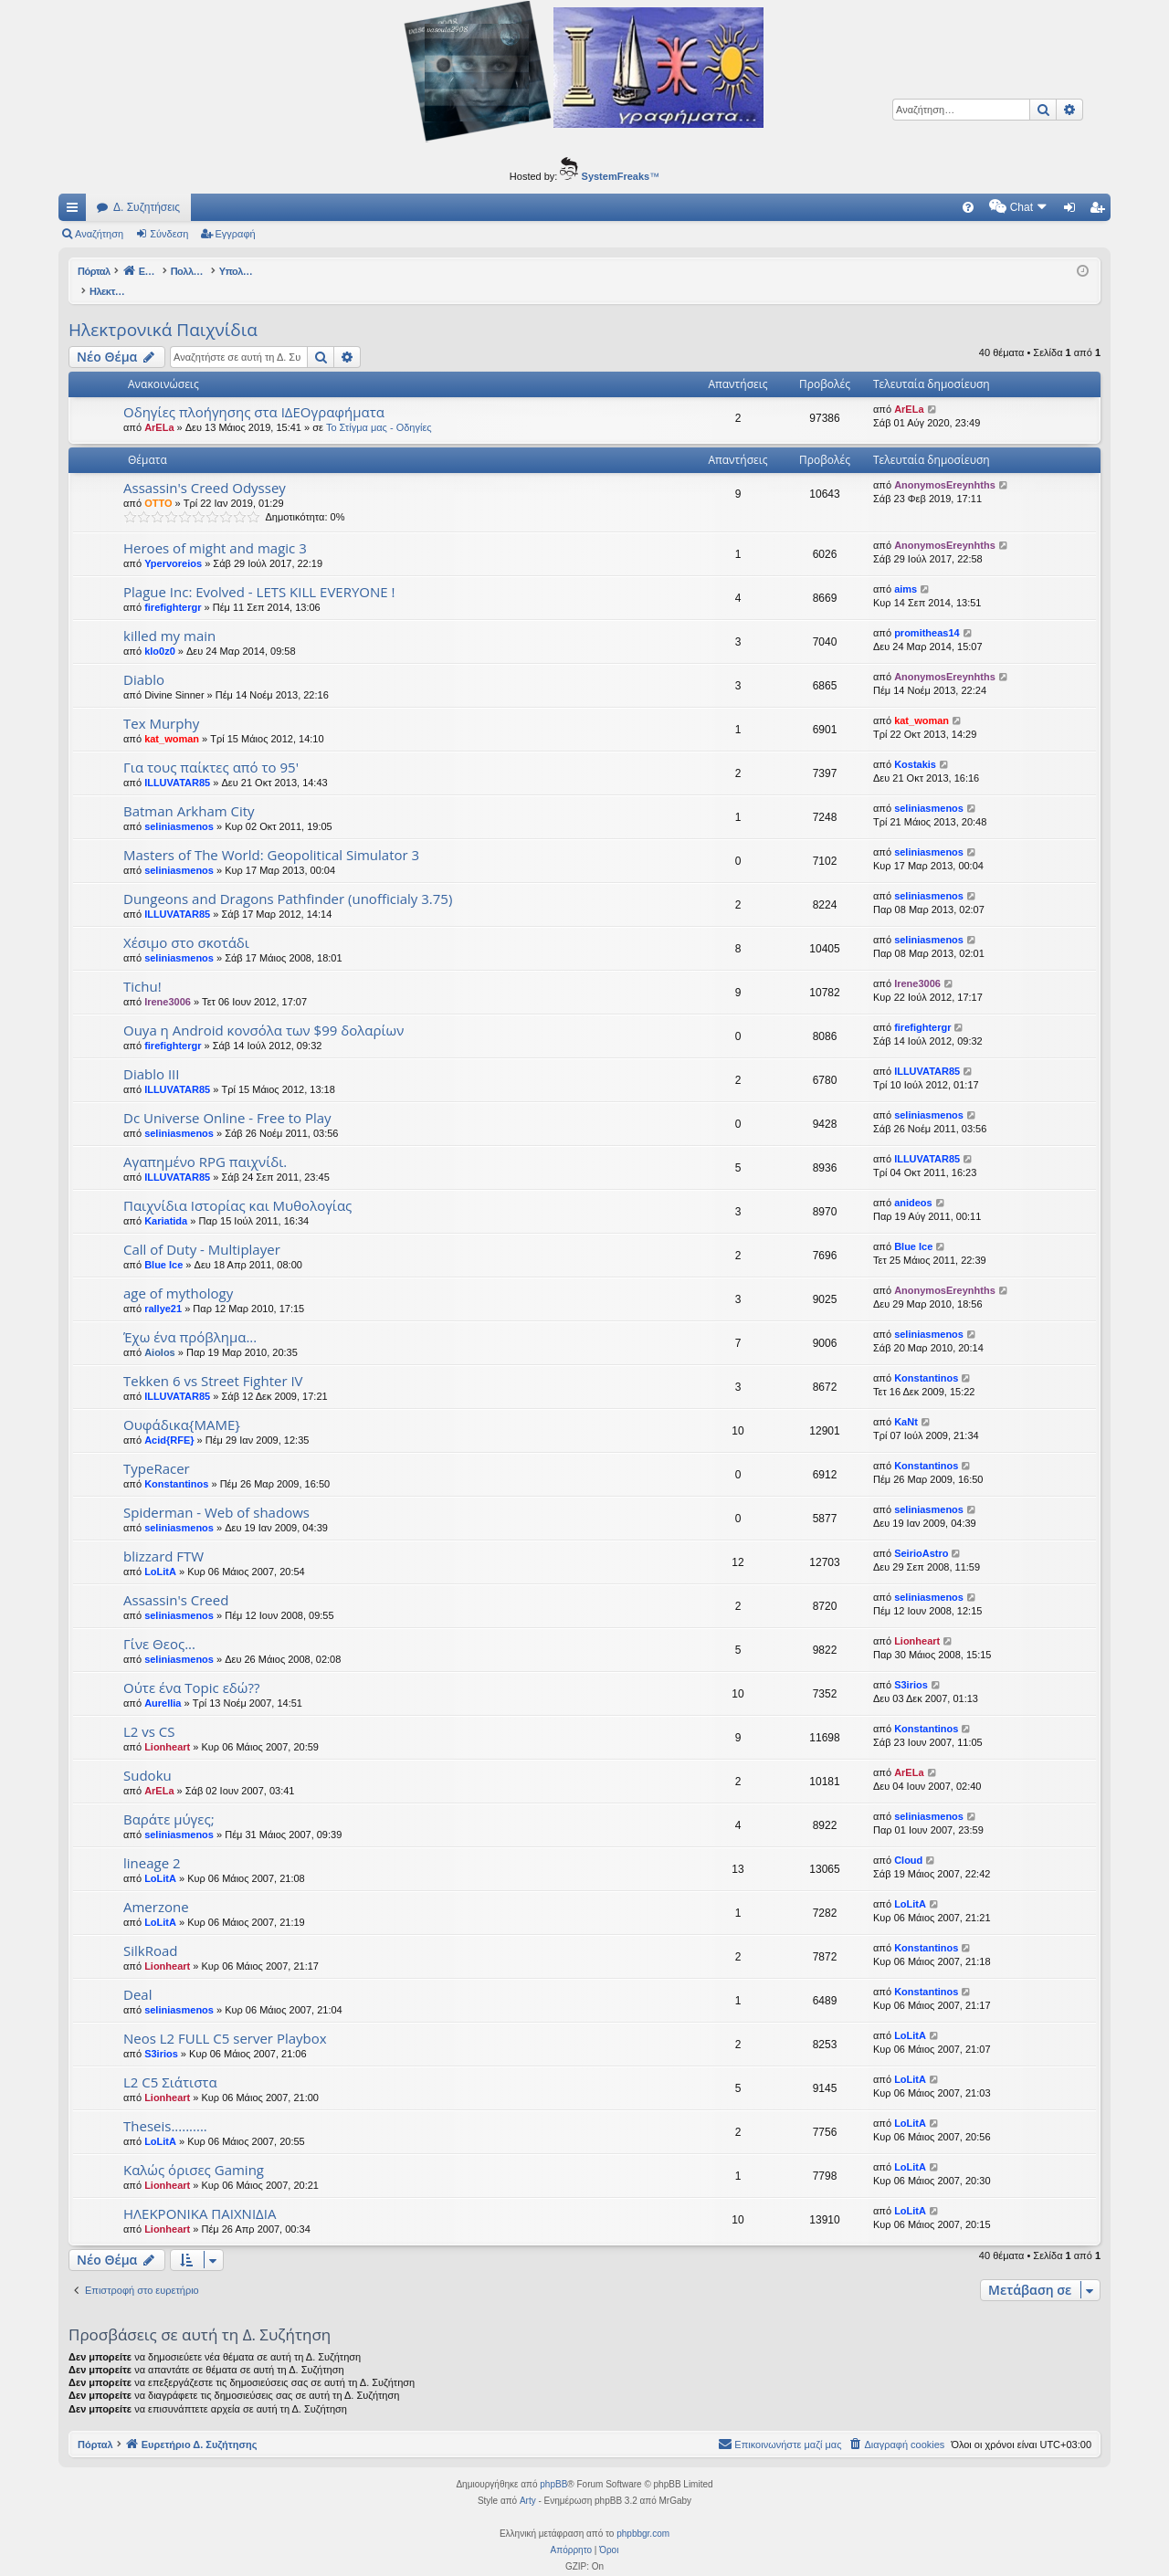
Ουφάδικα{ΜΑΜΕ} (181, 1405)
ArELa (159, 408)
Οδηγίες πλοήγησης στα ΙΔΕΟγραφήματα (253, 393)
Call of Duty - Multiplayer (201, 1230)
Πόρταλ (95, 271)
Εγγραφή (236, 233)
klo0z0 (159, 631)
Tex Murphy (161, 704)
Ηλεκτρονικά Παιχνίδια (163, 310)
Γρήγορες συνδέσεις (76, 211)
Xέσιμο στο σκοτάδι (186, 923)
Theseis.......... (165, 2107)
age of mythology (178, 1274)
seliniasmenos (179, 807)
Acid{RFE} (169, 1420)
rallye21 (163, 1289)
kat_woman (171, 719)
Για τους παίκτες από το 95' (211, 748)
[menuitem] (813, 207)
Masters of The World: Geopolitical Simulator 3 (271, 835)
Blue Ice (163, 1245)
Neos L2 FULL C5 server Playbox (225, 2019)
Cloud (908, 1840)
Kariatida (165, 1201)
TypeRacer (156, 1449)
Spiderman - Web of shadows (216, 1493)
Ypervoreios (173, 544)
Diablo (143, 660)
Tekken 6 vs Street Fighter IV (213, 1361)
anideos (913, 1183)
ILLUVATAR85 (177, 763)
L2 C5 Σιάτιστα (170, 2063)
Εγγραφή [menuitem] (1100, 211)
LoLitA (160, 1552)
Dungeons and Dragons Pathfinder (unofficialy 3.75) (287, 879)
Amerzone (156, 1887)
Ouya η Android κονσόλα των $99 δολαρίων (263, 1011)
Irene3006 (167, 982)
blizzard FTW (163, 1537)
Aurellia (162, 1683)
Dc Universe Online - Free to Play (227, 1098)
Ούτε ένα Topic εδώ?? (191, 1668)
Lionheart (917, 1621)
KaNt (906, 1402)
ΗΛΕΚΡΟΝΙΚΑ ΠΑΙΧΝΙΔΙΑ (199, 2194)
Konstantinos (926, 1358)
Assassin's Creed (175, 1581)
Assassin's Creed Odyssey (204, 468)
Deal (137, 1975)
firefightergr (172, 588)
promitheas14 (927, 613)
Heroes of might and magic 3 (215, 529)
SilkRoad (150, 1931)
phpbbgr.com (642, 2514)
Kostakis (915, 745)
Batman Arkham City (189, 792)
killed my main (169, 616)
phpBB (553, 2465)
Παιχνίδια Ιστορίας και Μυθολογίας (237, 1186)
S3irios (911, 1665)
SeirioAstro (921, 1534)
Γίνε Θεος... (159, 1624)
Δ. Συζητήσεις (146, 207)
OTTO (158, 483)
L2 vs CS (149, 1712)
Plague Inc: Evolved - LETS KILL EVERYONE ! (259, 572)
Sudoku (147, 1756)
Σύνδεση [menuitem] (1073, 211)
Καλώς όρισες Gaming (193, 2150)
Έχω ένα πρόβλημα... (190, 1318)
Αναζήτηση (99, 233)
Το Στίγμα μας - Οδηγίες (379, 408)
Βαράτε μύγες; (169, 1800)
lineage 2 (152, 1844)
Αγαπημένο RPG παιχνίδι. (205, 1142)
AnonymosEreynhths (944, 465)
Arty (528, 2481)
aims (905, 569)
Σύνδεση (169, 233)
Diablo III (151, 1055)
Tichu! (142, 967)
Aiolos (159, 1333)
